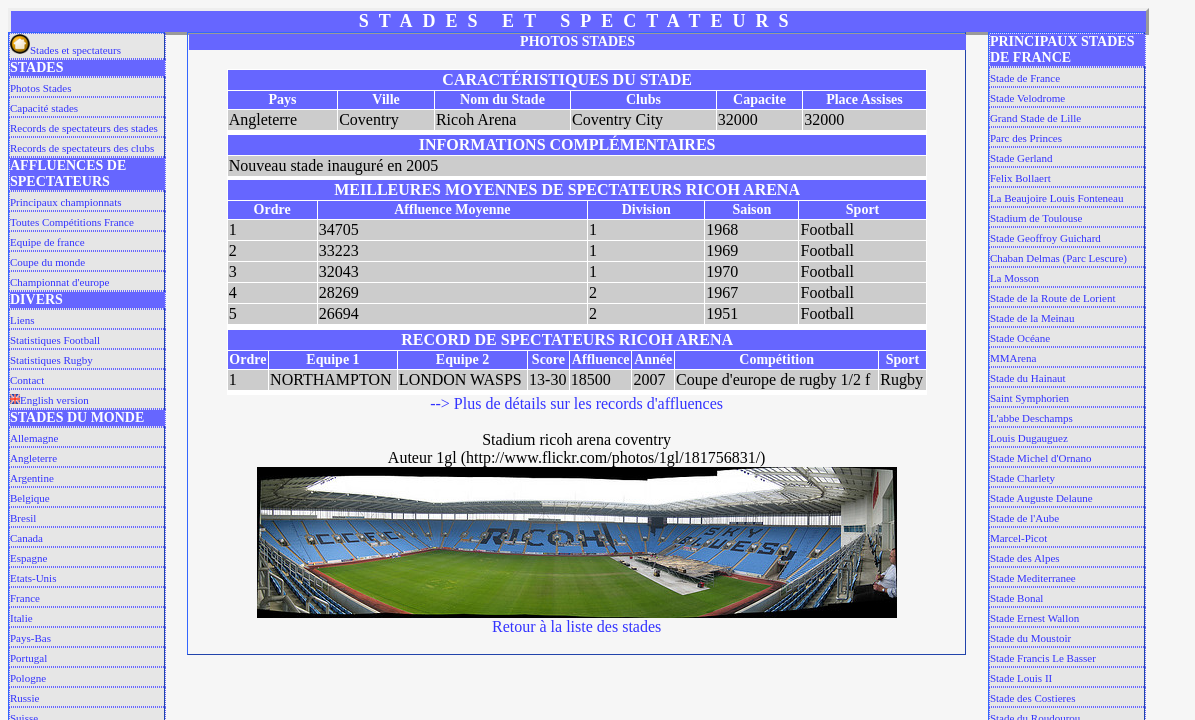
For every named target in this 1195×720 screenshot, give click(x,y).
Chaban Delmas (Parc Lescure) (1058, 258)
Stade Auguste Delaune (1041, 498)
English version (49, 400)
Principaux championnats (66, 202)
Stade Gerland (1021, 158)
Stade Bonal (1016, 598)
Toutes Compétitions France (72, 222)
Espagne (28, 558)
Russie (24, 698)
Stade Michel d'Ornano (1041, 458)
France (25, 598)
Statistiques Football (55, 340)
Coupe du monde (47, 262)
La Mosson (1014, 278)
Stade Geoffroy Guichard (1045, 238)
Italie (21, 618)
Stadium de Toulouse (1036, 218)
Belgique (30, 498)
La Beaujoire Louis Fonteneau (1057, 198)
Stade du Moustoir (1030, 638)
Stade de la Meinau (1032, 318)
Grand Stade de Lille (1035, 118)
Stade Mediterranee (1033, 578)
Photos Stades (40, 88)
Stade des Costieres (1033, 698)
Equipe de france (47, 242)
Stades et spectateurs (65, 50)
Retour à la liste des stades (576, 626)
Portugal (28, 658)
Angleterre (33, 458)
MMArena (1013, 358)
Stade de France (1025, 78)
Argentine (32, 478)
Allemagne (34, 438)
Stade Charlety (1022, 478)
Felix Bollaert (1020, 178)
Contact (27, 380)
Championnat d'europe (59, 282)
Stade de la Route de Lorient (1053, 298)
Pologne (28, 678)
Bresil (23, 518)
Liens (22, 320)
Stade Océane (1020, 338)
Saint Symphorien (1029, 398)
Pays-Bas (30, 638)
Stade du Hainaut (1028, 378)
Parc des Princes (1026, 138)
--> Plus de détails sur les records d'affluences (576, 403)
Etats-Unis (33, 578)
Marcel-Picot (1018, 538)
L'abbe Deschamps (1031, 418)
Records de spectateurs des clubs (82, 148)
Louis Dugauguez (1029, 438)
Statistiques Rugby (51, 360)
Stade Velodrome (1027, 98)
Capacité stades (44, 108)
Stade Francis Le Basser (1043, 658)
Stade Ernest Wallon (1034, 618)
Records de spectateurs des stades (84, 128)
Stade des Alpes (1025, 558)
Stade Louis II (1021, 678)
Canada (26, 538)
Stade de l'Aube (1024, 518)
